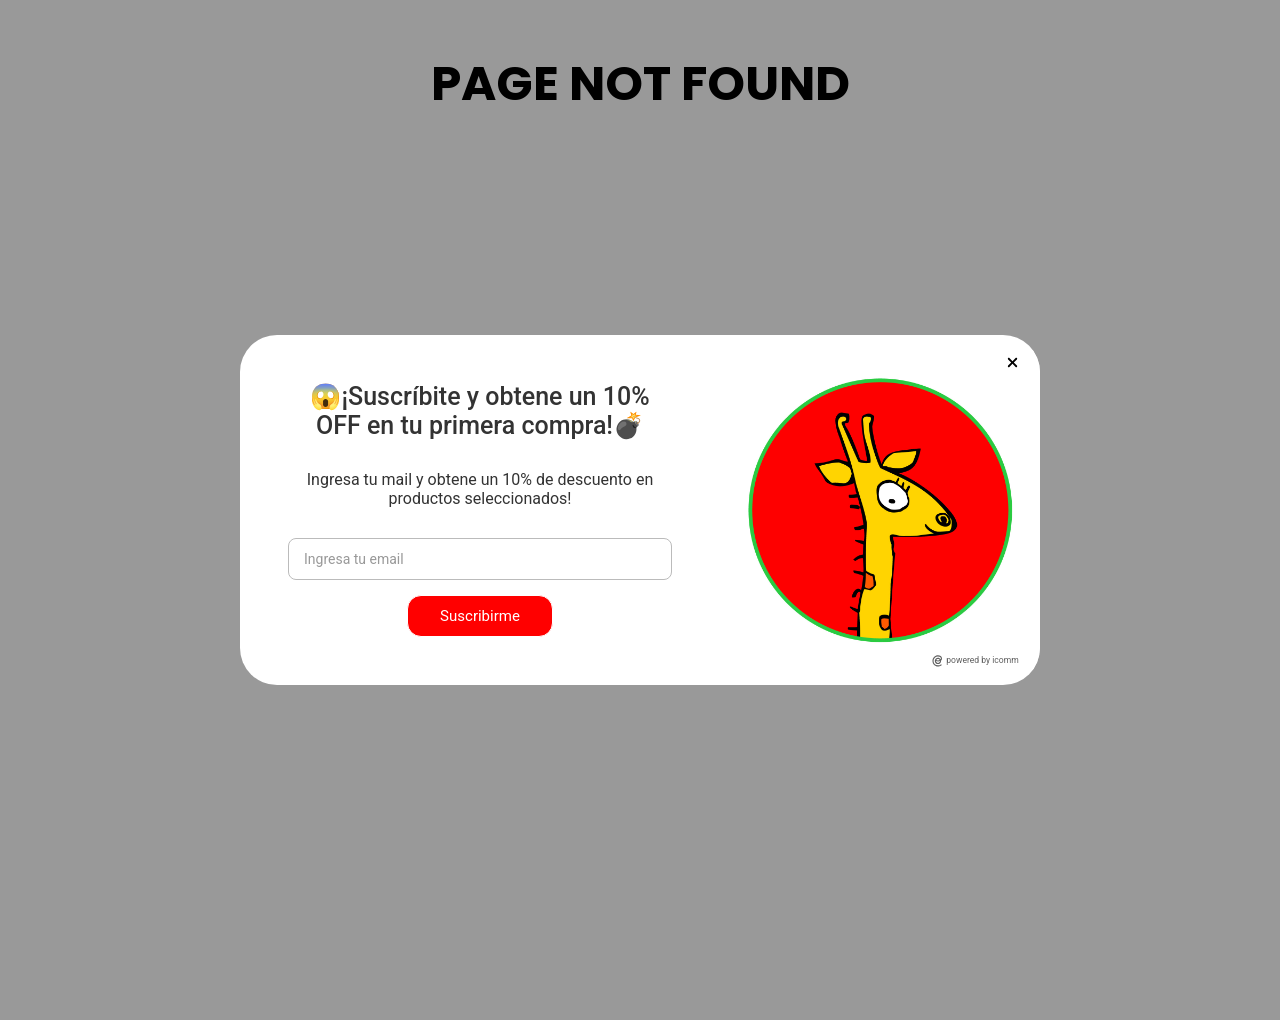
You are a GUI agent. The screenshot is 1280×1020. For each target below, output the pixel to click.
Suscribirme (480, 616)
